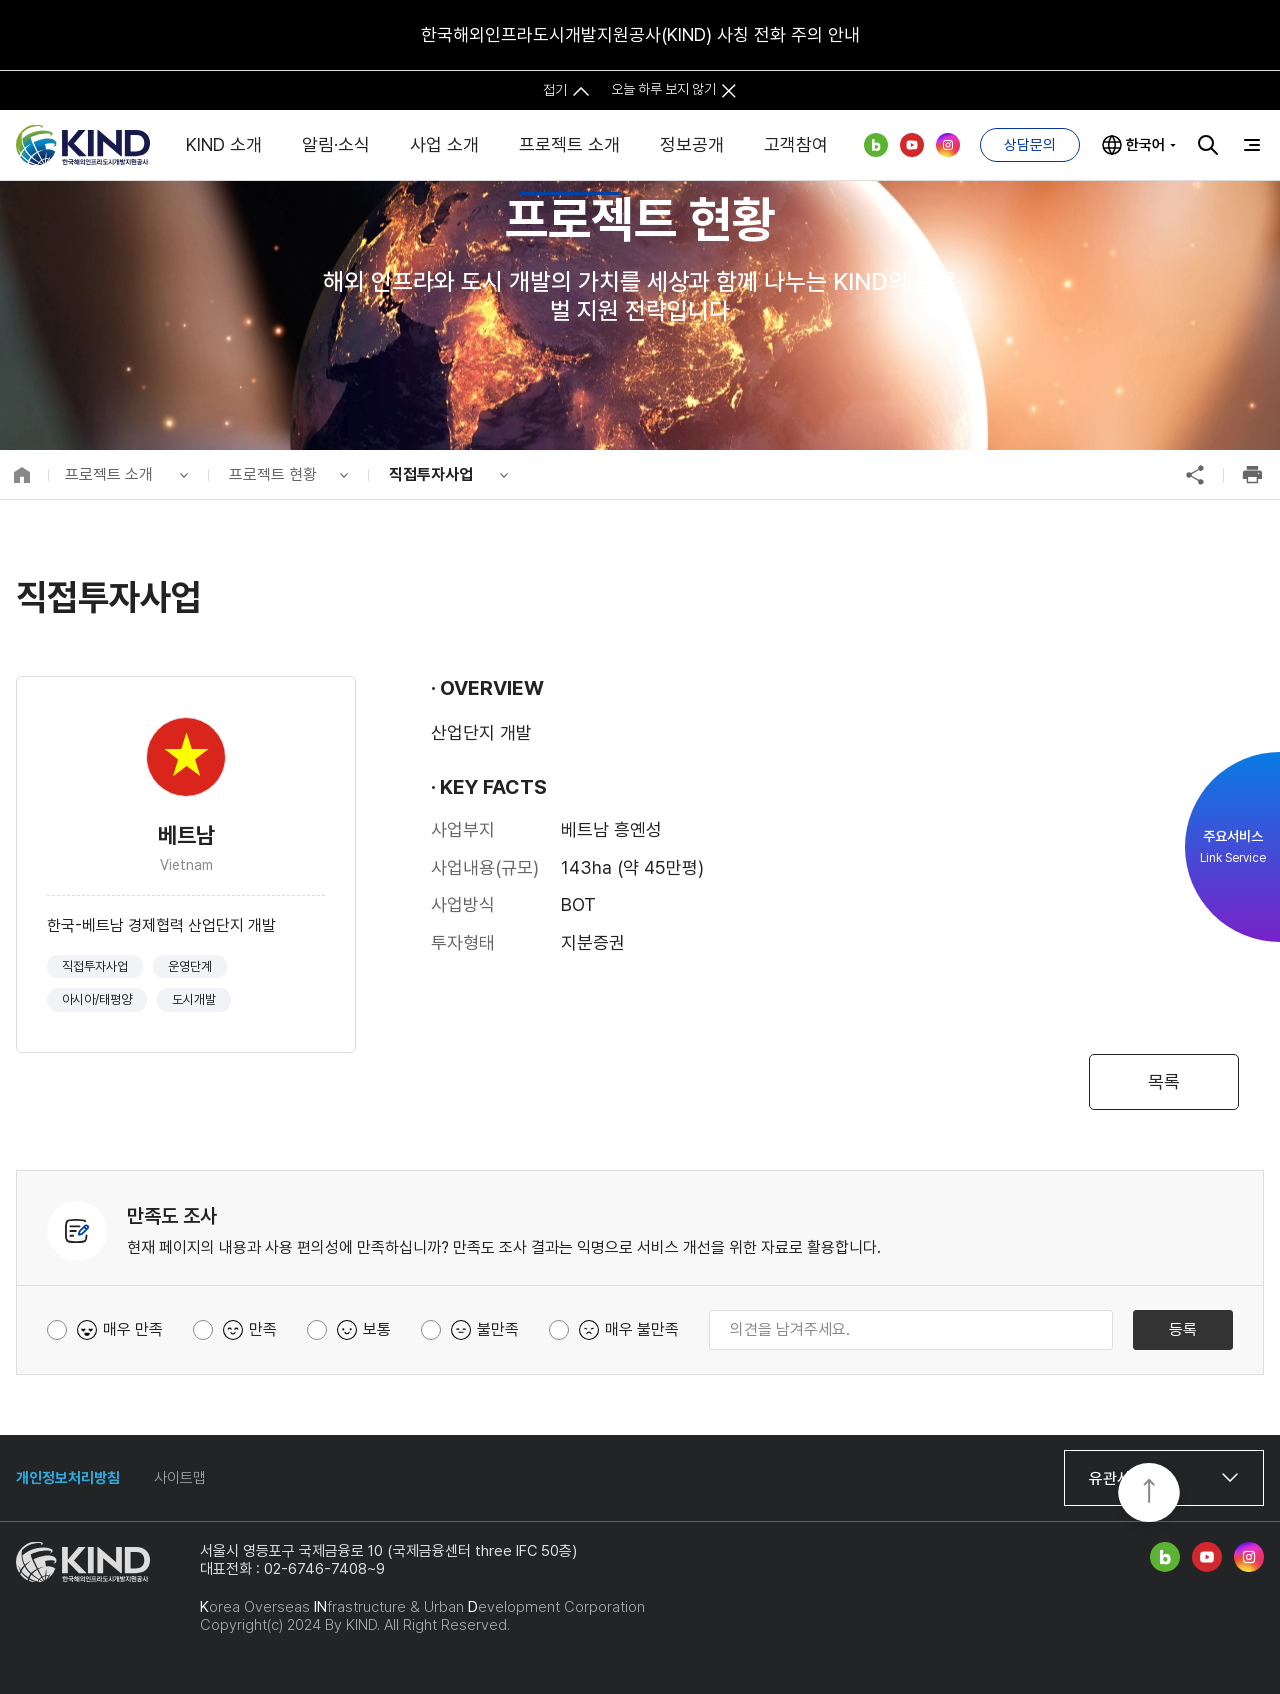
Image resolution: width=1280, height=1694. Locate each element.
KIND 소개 (224, 144)
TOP (1149, 1494)
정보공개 (692, 144)
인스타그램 (948, 145)
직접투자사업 (431, 474)
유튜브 (912, 145)
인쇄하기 (1252, 475)
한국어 (1145, 145)
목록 (1164, 1081)
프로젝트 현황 (273, 474)
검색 (1208, 145)
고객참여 (796, 144)
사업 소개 (444, 144)
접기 (555, 89)
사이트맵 (180, 1478)
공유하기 (1195, 475)
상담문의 (1030, 145)
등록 (1183, 1329)
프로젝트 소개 (569, 144)
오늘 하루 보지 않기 (663, 89)
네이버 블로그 (876, 145)
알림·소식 (336, 144)
